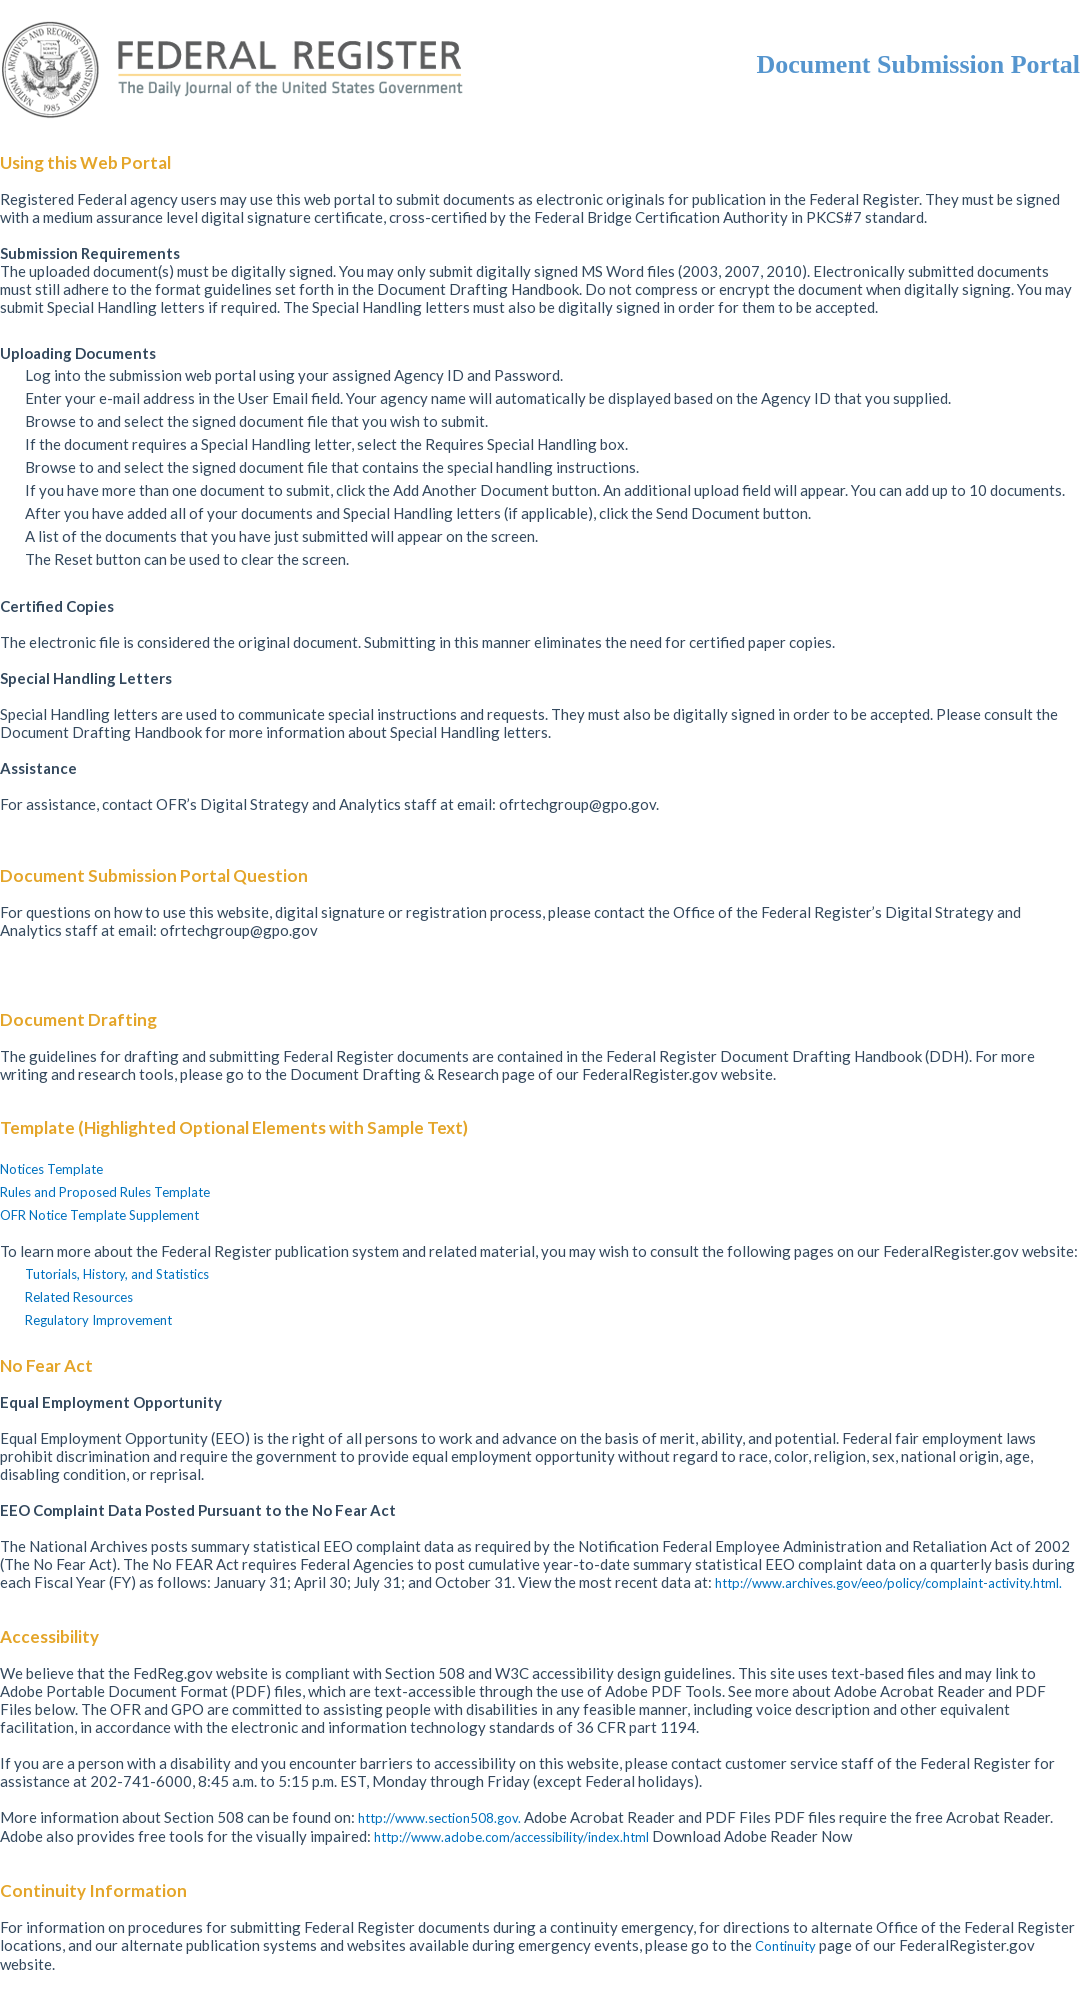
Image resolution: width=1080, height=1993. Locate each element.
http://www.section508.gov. (441, 1818)
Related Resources (79, 1297)
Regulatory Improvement (98, 1320)
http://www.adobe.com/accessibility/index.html (513, 1837)
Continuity (787, 1946)
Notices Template (51, 1169)
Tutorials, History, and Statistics (117, 1274)
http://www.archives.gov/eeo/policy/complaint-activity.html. (888, 1583)
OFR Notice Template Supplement (99, 1215)
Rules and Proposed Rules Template (105, 1192)
